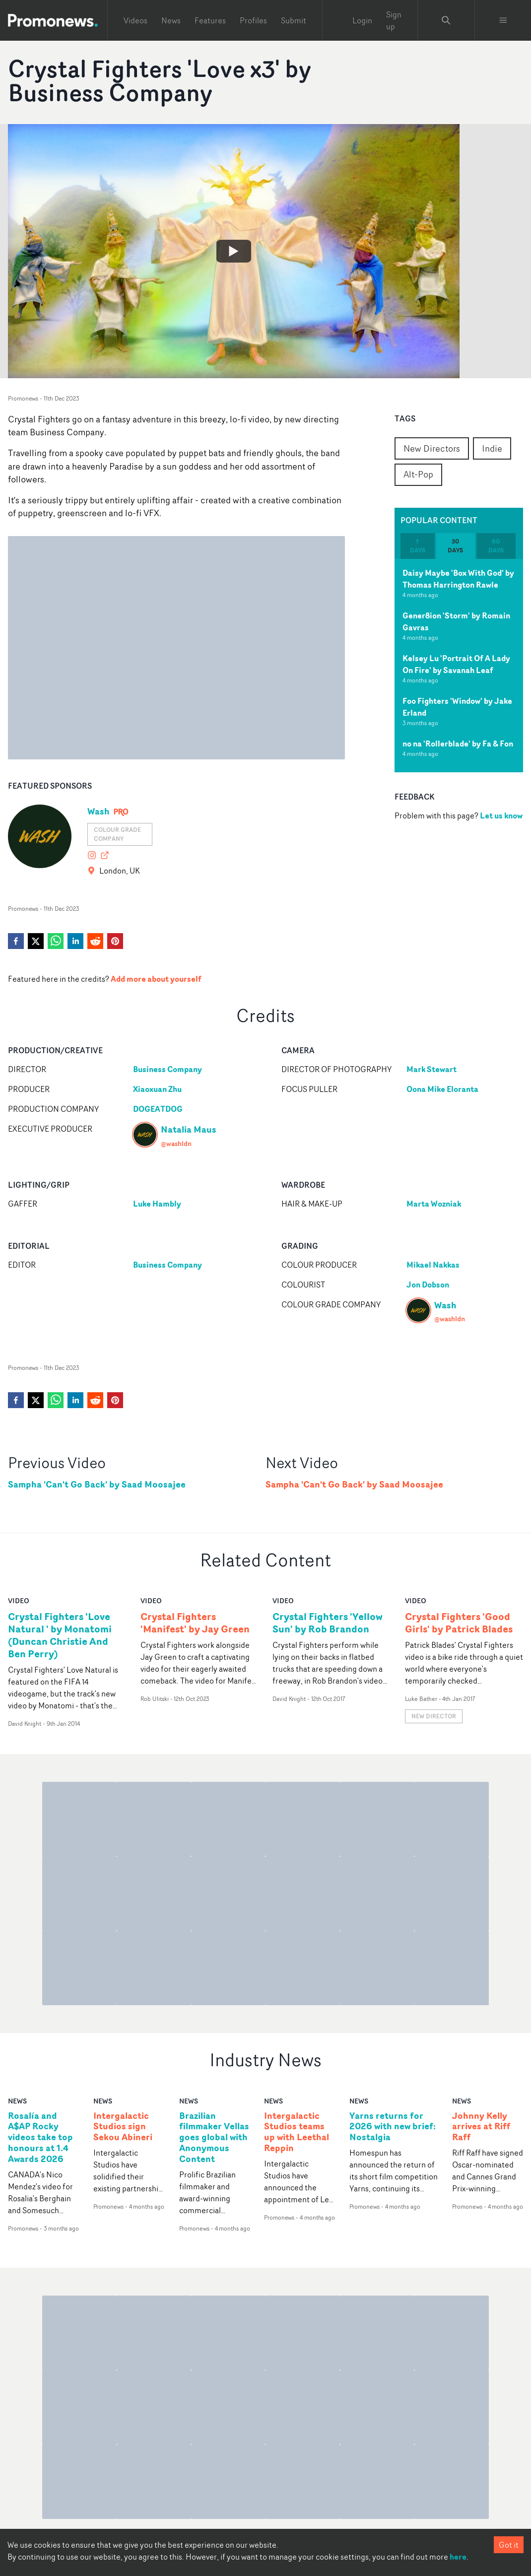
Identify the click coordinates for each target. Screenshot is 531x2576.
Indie (492, 448)
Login (362, 20)
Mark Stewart (431, 1069)
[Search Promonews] (446, 20)
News (171, 20)
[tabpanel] (459, 665)
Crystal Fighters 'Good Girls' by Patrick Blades (459, 1622)
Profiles (253, 20)
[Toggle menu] (503, 20)
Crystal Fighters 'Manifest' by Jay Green (195, 1622)
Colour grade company (117, 834)
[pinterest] (115, 941)
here (458, 2557)
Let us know (501, 815)
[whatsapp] (56, 941)
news (17, 2101)
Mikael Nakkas (433, 1265)
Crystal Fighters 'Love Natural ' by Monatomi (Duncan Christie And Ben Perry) (60, 1635)
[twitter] (36, 941)
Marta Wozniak (433, 1204)
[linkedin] (75, 941)
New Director (433, 1716)
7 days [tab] (417, 545)
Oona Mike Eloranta (442, 1089)
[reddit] (95, 941)
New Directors (431, 448)
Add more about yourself (156, 979)
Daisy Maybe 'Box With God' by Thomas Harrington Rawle (458, 579)
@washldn (176, 1143)
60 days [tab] (496, 545)
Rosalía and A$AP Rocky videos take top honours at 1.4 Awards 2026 (40, 2137)
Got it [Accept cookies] (509, 2544)
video (18, 1600)
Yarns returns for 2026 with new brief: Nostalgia (392, 2126)
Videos (135, 20)
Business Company (167, 1069)
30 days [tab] (455, 545)
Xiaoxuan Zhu (157, 1089)
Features (210, 20)
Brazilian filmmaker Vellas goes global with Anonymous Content (214, 2137)
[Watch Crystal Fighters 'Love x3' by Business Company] (233, 251)
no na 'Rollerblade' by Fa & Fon (457, 743)
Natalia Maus (188, 1129)
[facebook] (16, 941)
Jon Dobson (427, 1284)
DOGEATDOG (158, 1109)
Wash (98, 811)
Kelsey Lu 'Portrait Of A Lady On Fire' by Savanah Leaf (456, 664)
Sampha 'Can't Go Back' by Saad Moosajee (97, 1484)
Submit (293, 20)
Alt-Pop (418, 474)
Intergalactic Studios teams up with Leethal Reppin (296, 2132)
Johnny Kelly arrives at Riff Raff (481, 2126)
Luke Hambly (157, 1204)
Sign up (393, 20)
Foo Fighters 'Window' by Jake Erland (457, 707)
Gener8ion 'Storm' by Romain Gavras (456, 621)
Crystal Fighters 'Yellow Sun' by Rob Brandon (327, 1622)
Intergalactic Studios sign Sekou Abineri (122, 2126)
